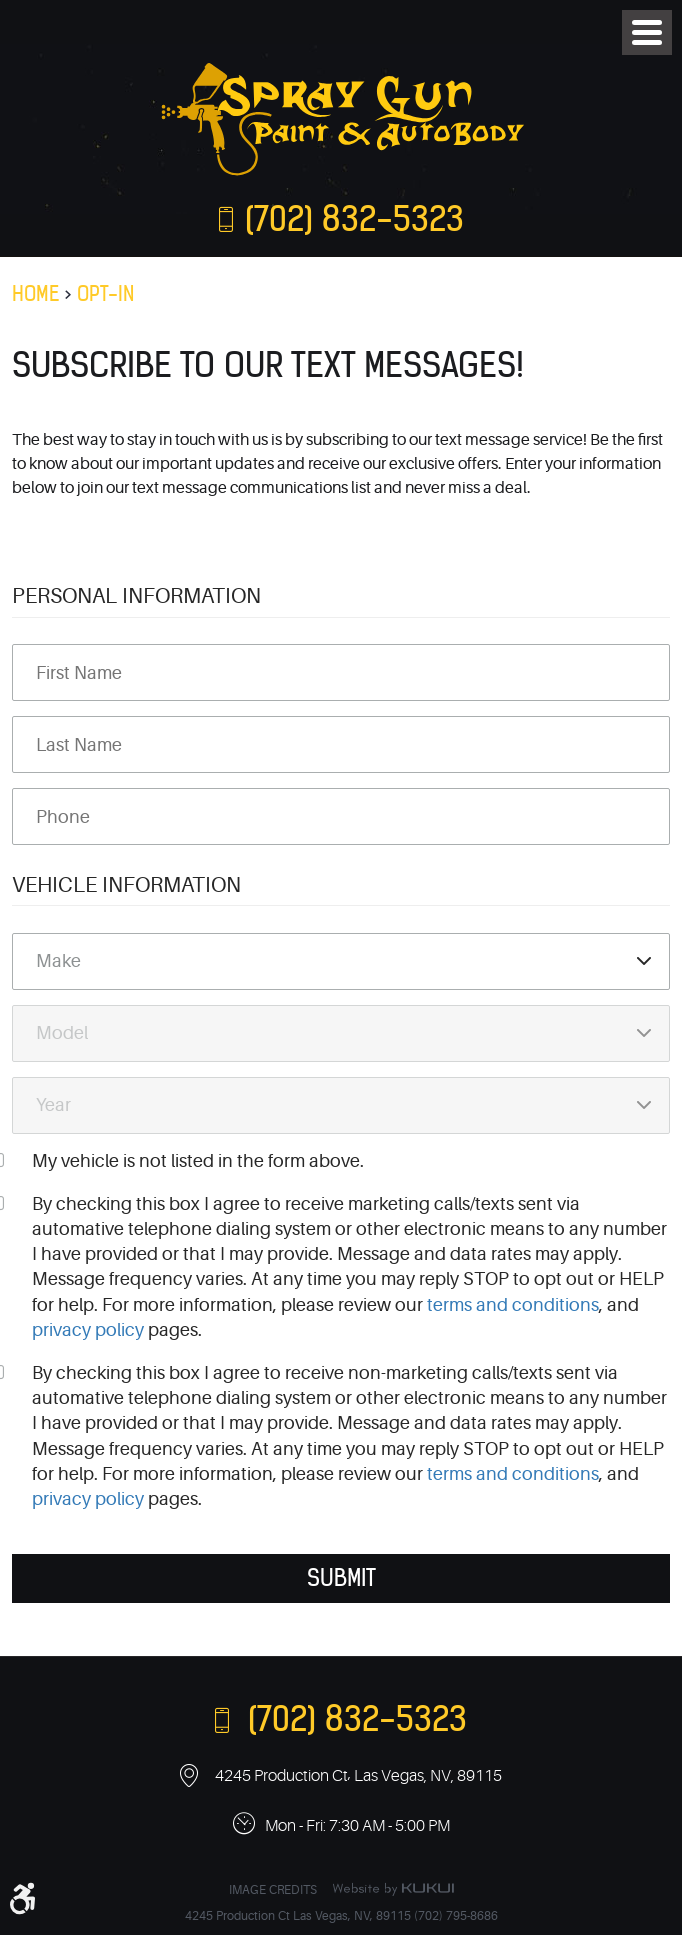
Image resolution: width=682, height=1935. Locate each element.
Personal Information (136, 596)
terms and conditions (513, 1305)
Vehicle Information (126, 885)
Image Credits (273, 1890)
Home (35, 293)
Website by (393, 1889)
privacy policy (88, 1330)
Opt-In (105, 293)
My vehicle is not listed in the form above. (198, 1161)
